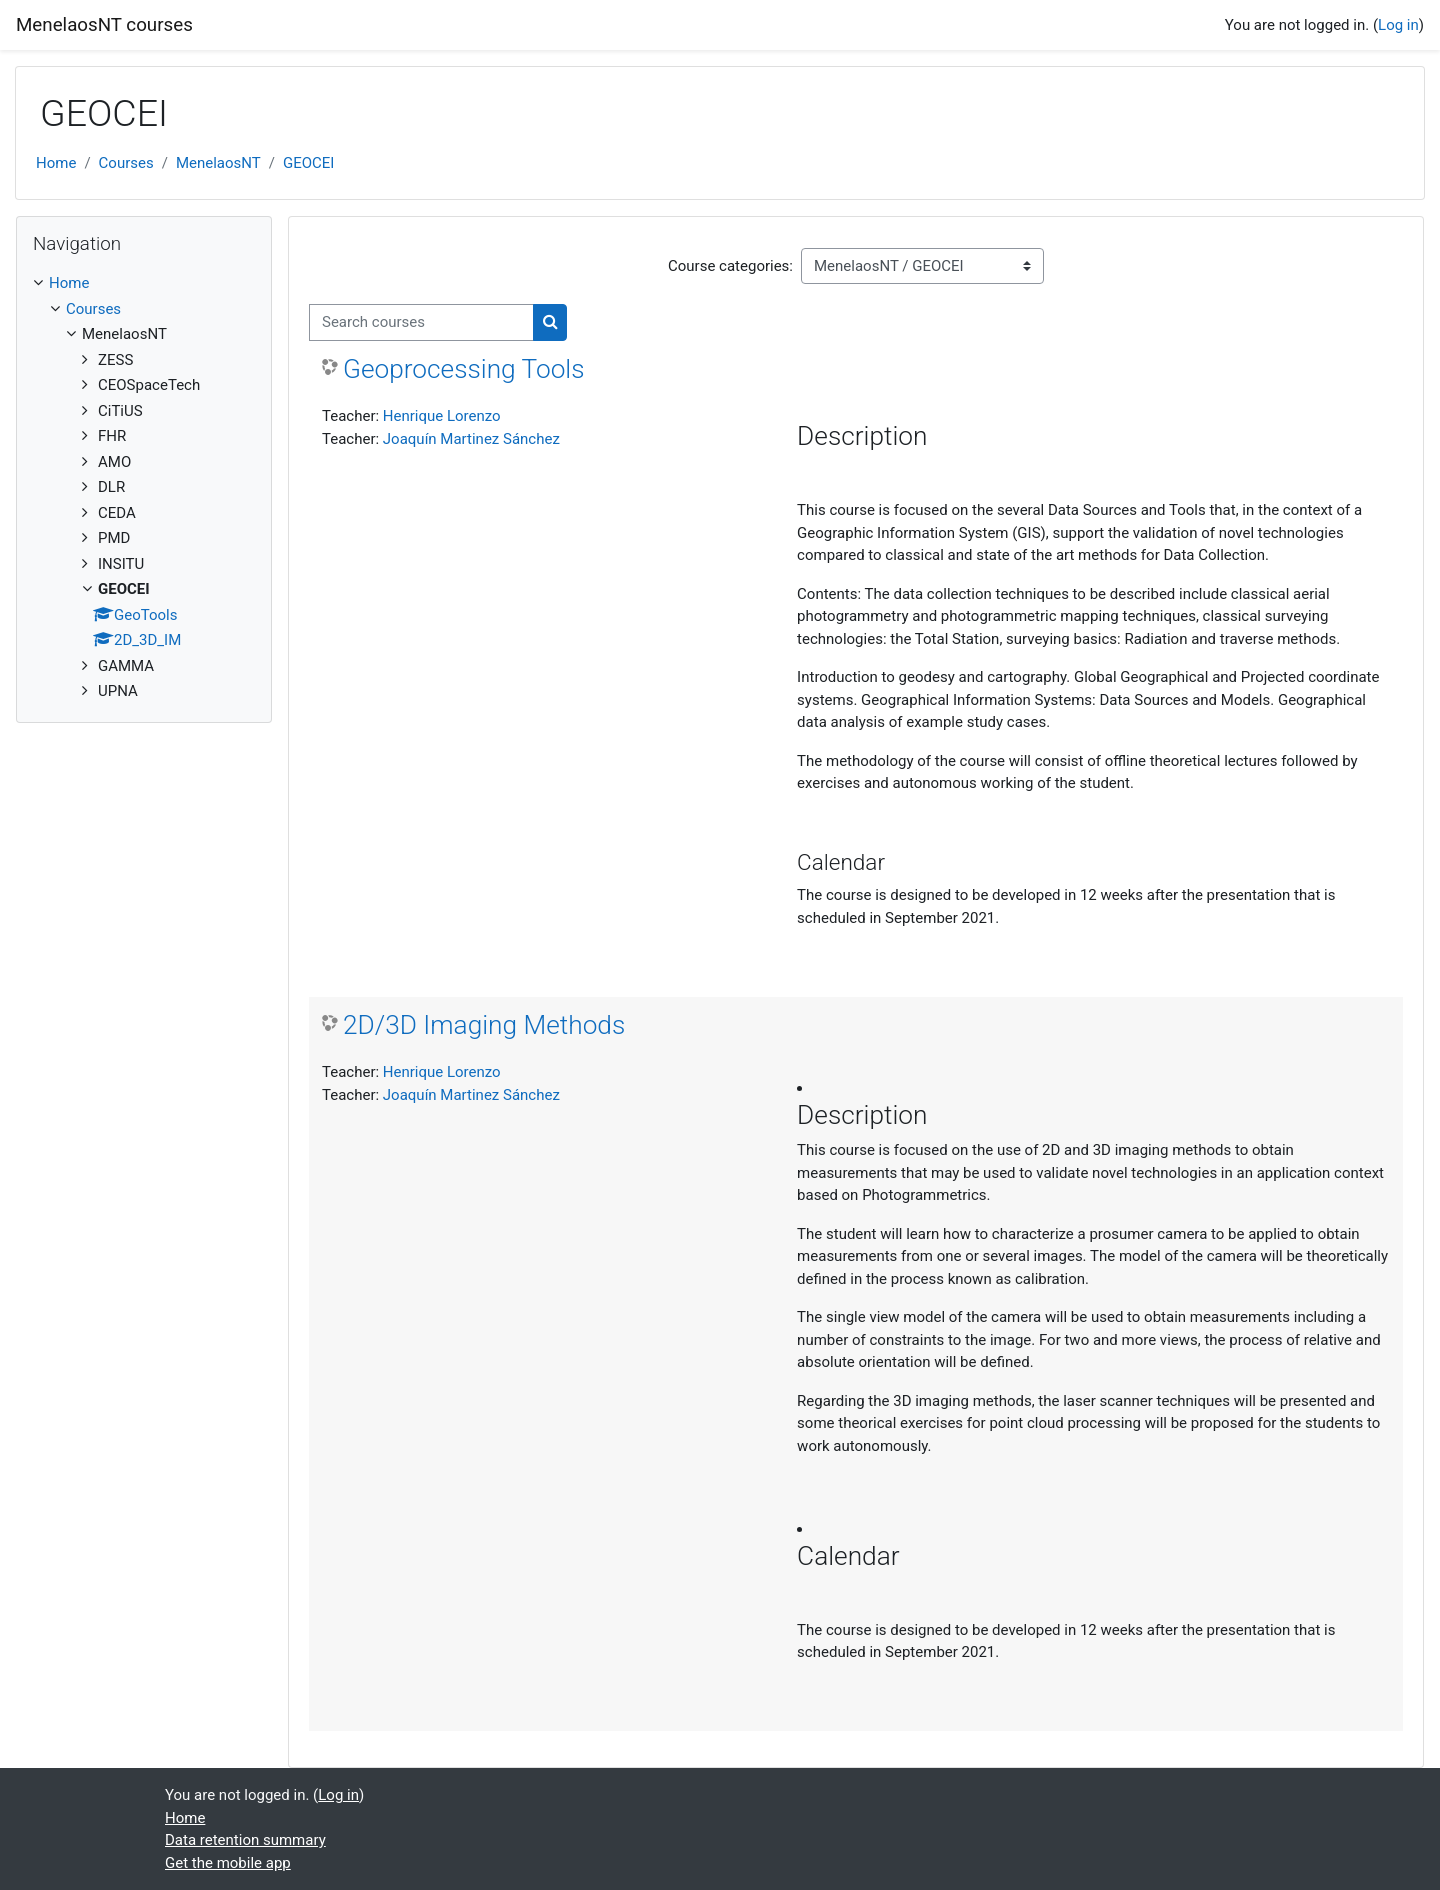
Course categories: (730, 266)
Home (56, 163)
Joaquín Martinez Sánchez (471, 439)
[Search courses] (421, 322)
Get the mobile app (228, 1863)
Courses (126, 163)
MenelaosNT (218, 163)
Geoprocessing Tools (464, 369)
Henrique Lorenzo (442, 416)
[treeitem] (144, 487)
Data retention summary (245, 1840)
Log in (1398, 25)
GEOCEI (308, 163)
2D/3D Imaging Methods (484, 1025)
